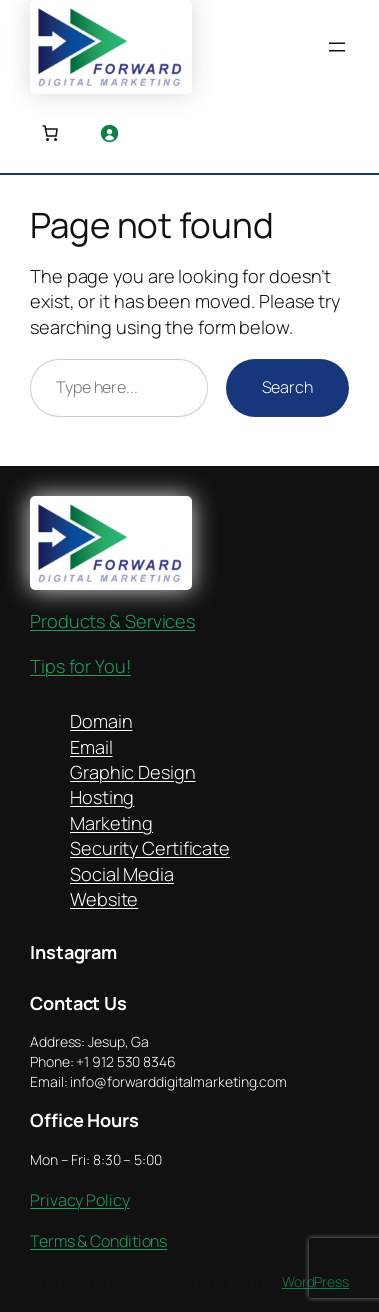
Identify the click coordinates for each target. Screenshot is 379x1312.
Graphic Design (133, 772)
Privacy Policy (80, 1200)
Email (91, 747)
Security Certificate (150, 848)
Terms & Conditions (98, 1241)
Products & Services (112, 621)
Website (104, 899)
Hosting (102, 797)
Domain (101, 721)
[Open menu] (337, 47)
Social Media (122, 874)
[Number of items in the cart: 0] (50, 133)
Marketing (111, 823)
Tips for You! (80, 666)
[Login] (109, 133)
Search (287, 387)
